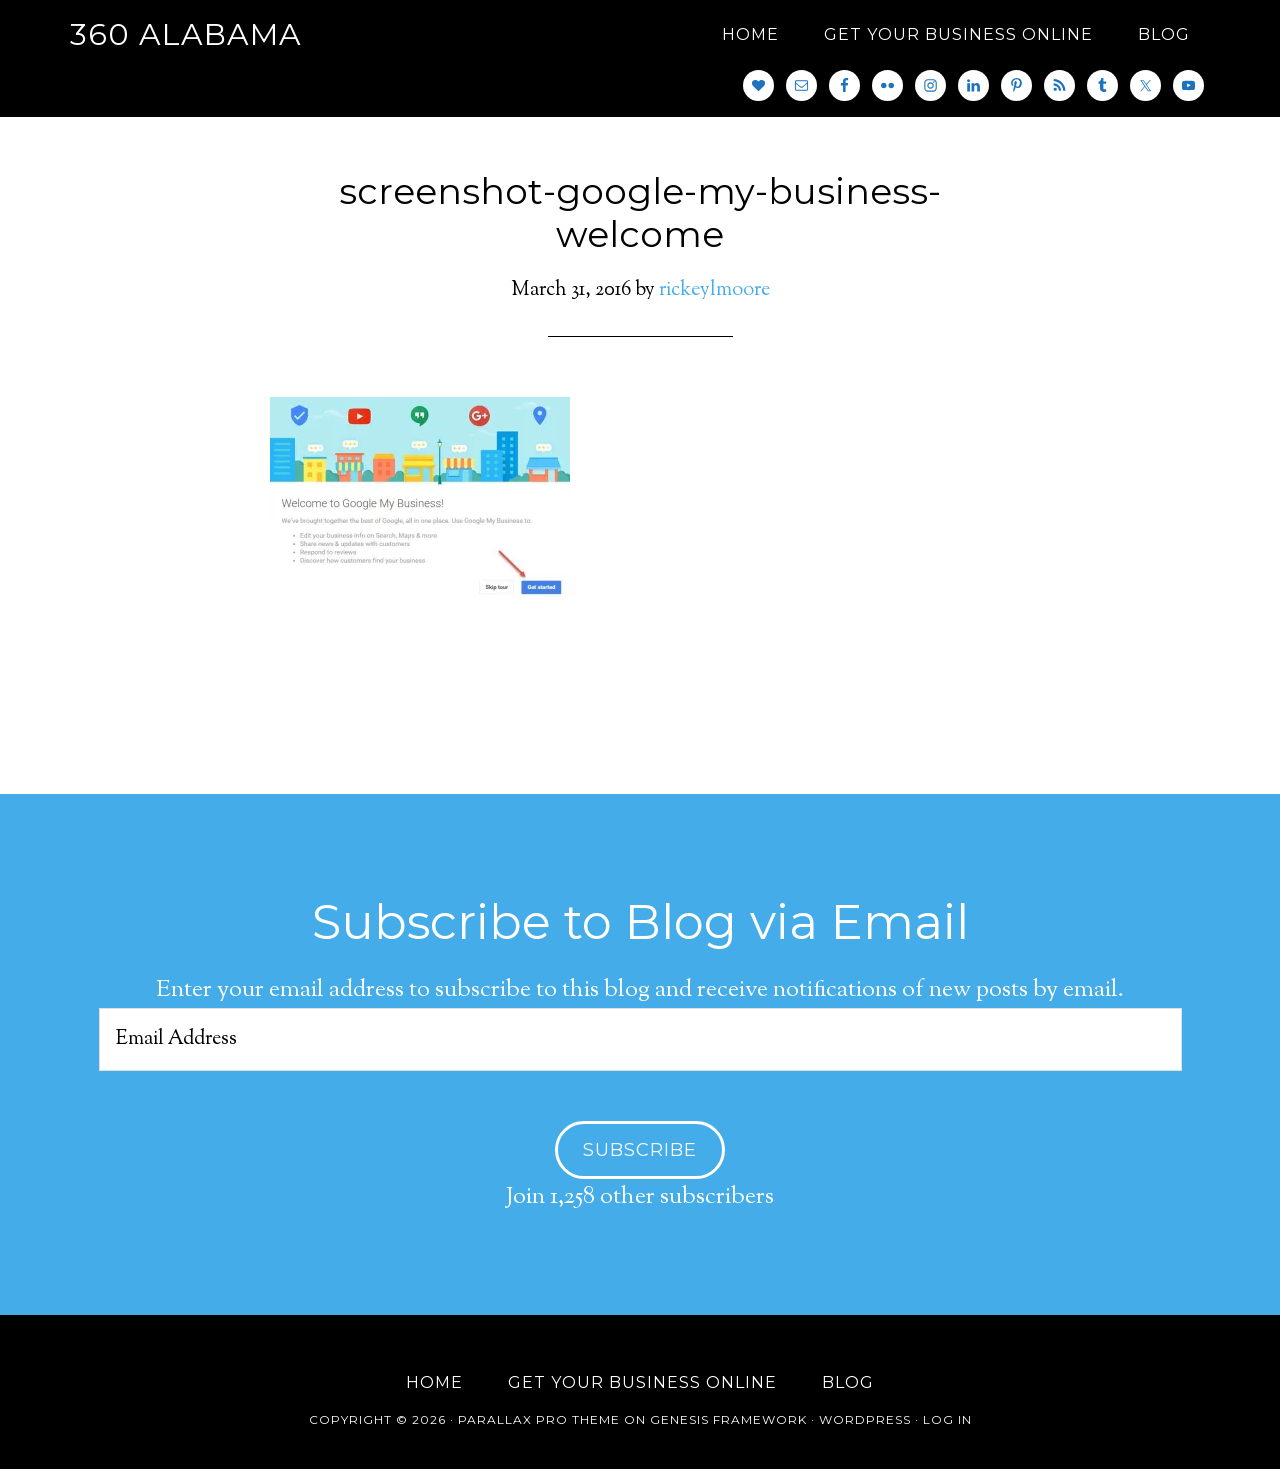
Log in (947, 1419)
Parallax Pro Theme (539, 1419)
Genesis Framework (728, 1419)
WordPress (865, 1419)
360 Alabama (186, 34)
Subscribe (640, 1150)
